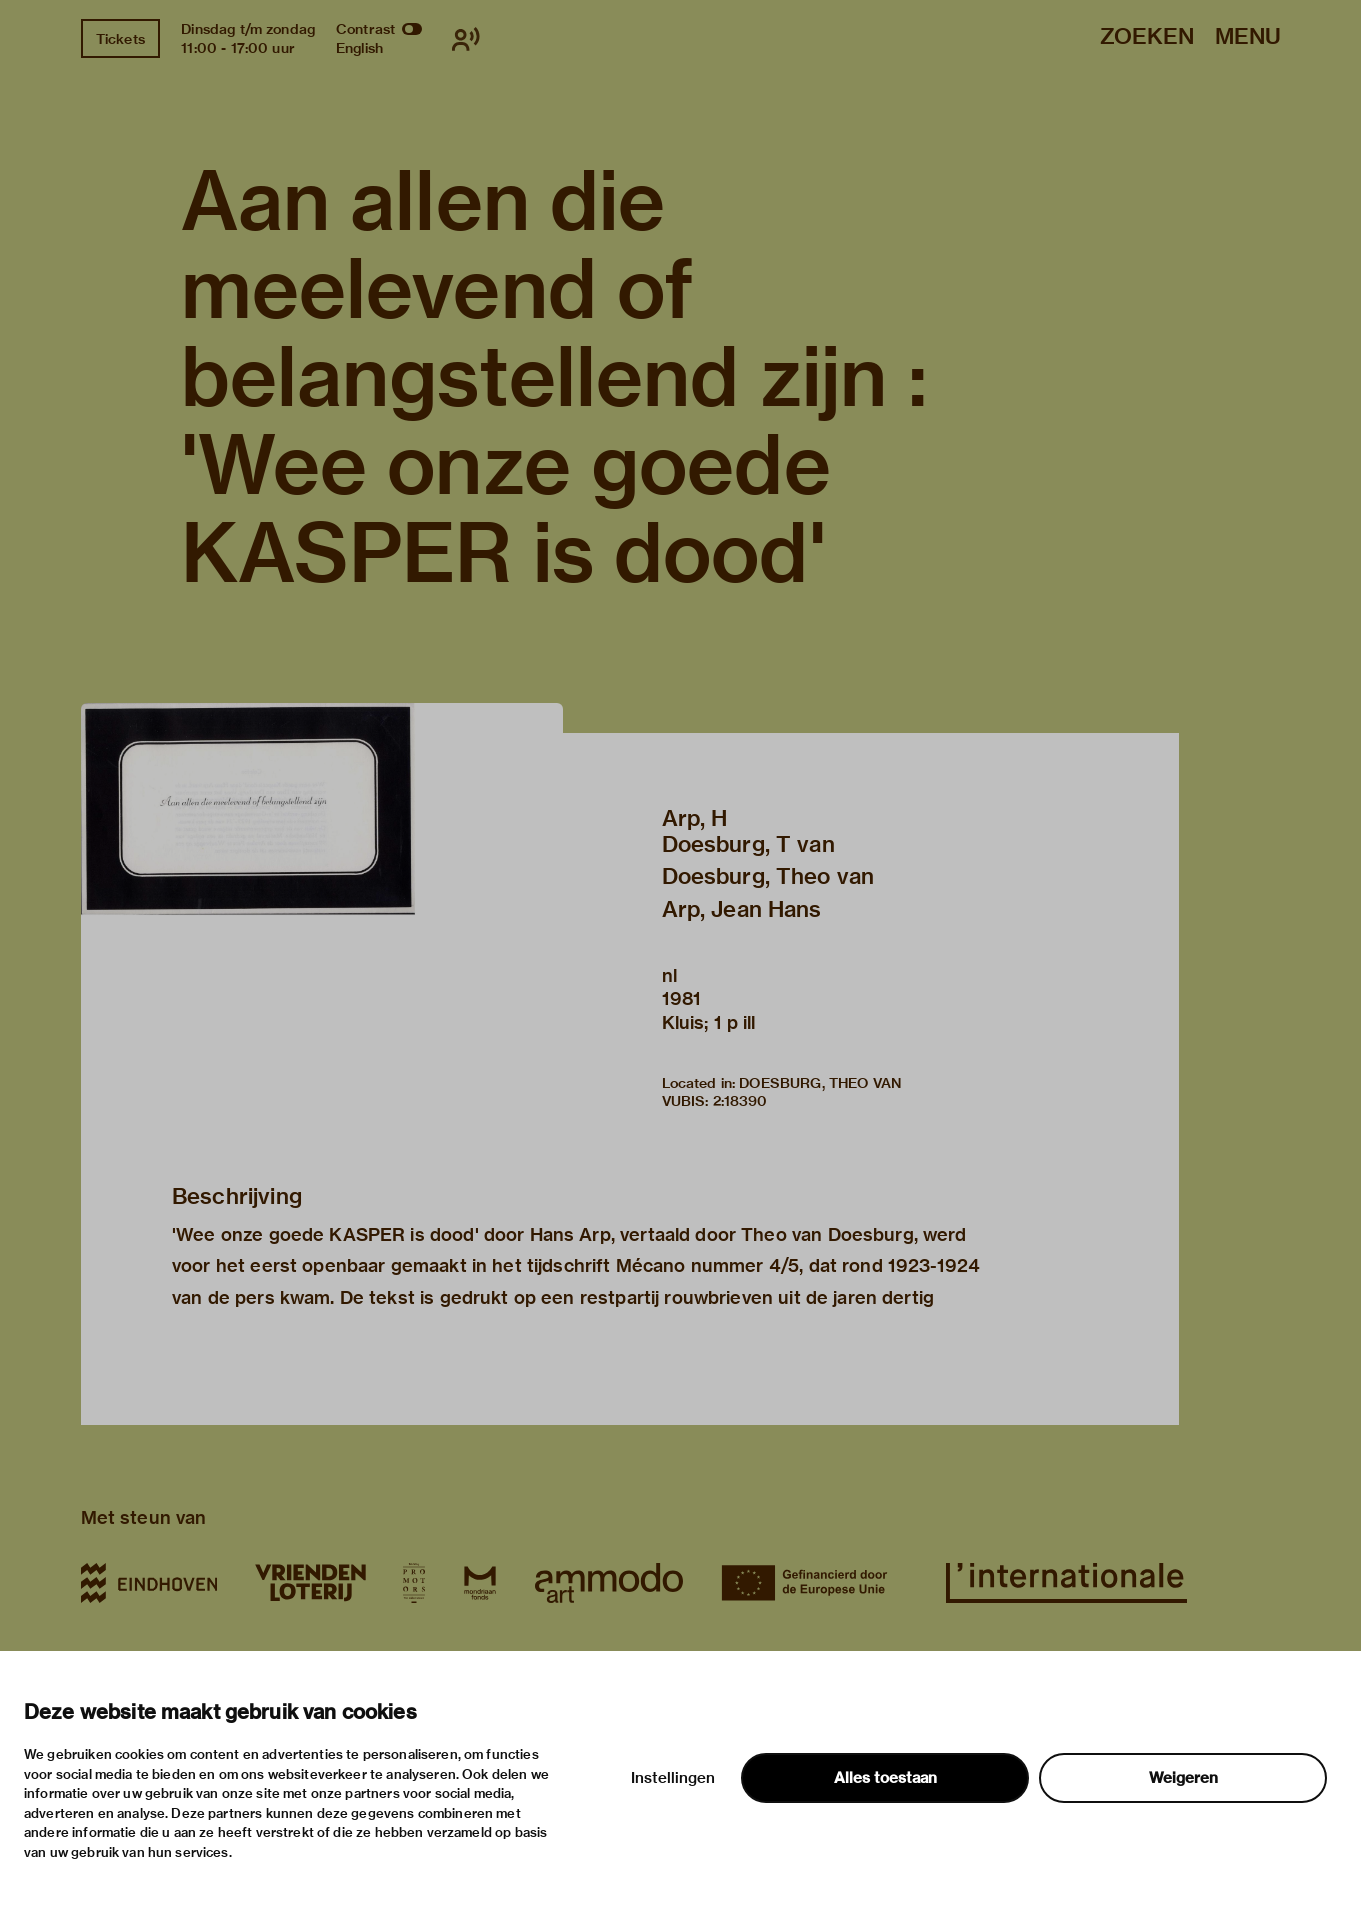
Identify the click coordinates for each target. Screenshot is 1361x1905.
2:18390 (740, 1101)
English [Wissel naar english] (359, 48)
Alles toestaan (885, 1778)
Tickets (120, 39)
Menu (1248, 37)
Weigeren (1183, 1778)
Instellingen (673, 1778)
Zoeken (1147, 37)
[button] (322, 873)
